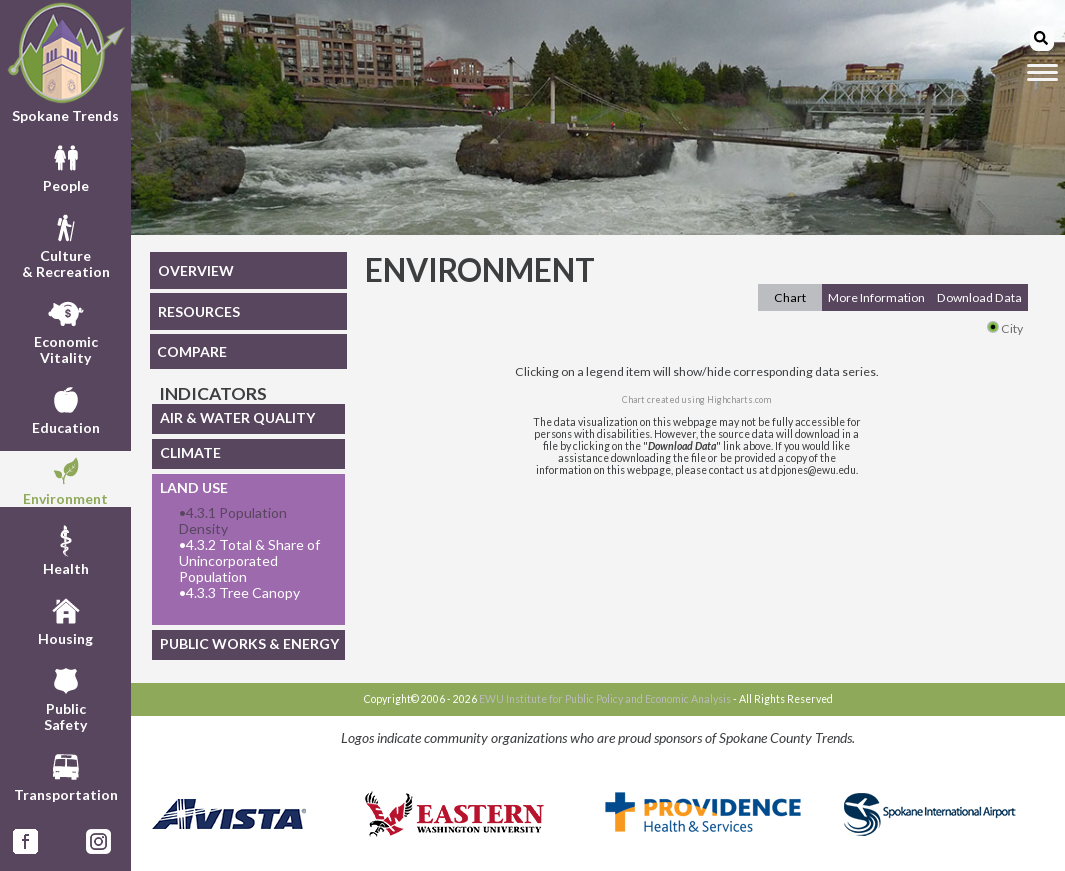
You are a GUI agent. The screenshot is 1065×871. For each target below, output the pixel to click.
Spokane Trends (65, 62)
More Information (876, 297)
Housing (65, 619)
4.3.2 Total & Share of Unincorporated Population (249, 561)
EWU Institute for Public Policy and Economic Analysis (605, 699)
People (66, 166)
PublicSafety (65, 697)
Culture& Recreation (66, 244)
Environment (65, 479)
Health (66, 549)
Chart (790, 297)
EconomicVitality (66, 330)
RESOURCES (199, 311)
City (1005, 328)
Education (66, 408)
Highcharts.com (739, 399)
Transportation (66, 775)
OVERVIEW (196, 270)
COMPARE (192, 351)
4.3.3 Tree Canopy (239, 593)
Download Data (979, 297)
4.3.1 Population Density (233, 521)
